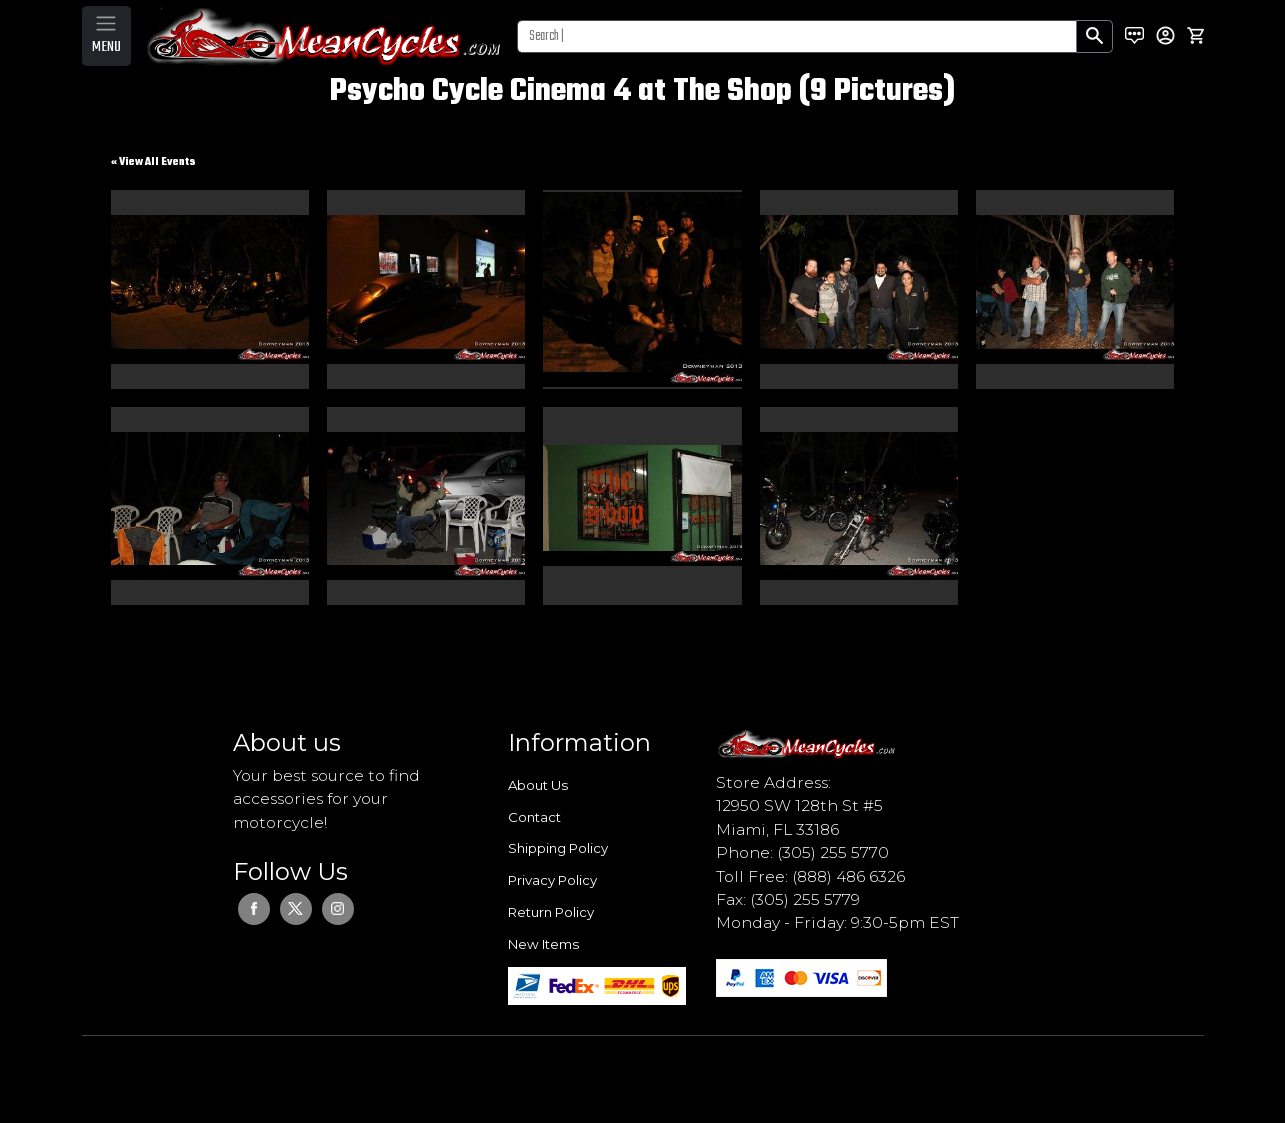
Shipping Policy (558, 848)
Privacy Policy (552, 880)
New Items (543, 944)
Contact (534, 817)
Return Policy (551, 912)
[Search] (797, 36)
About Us (538, 785)
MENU (106, 47)
